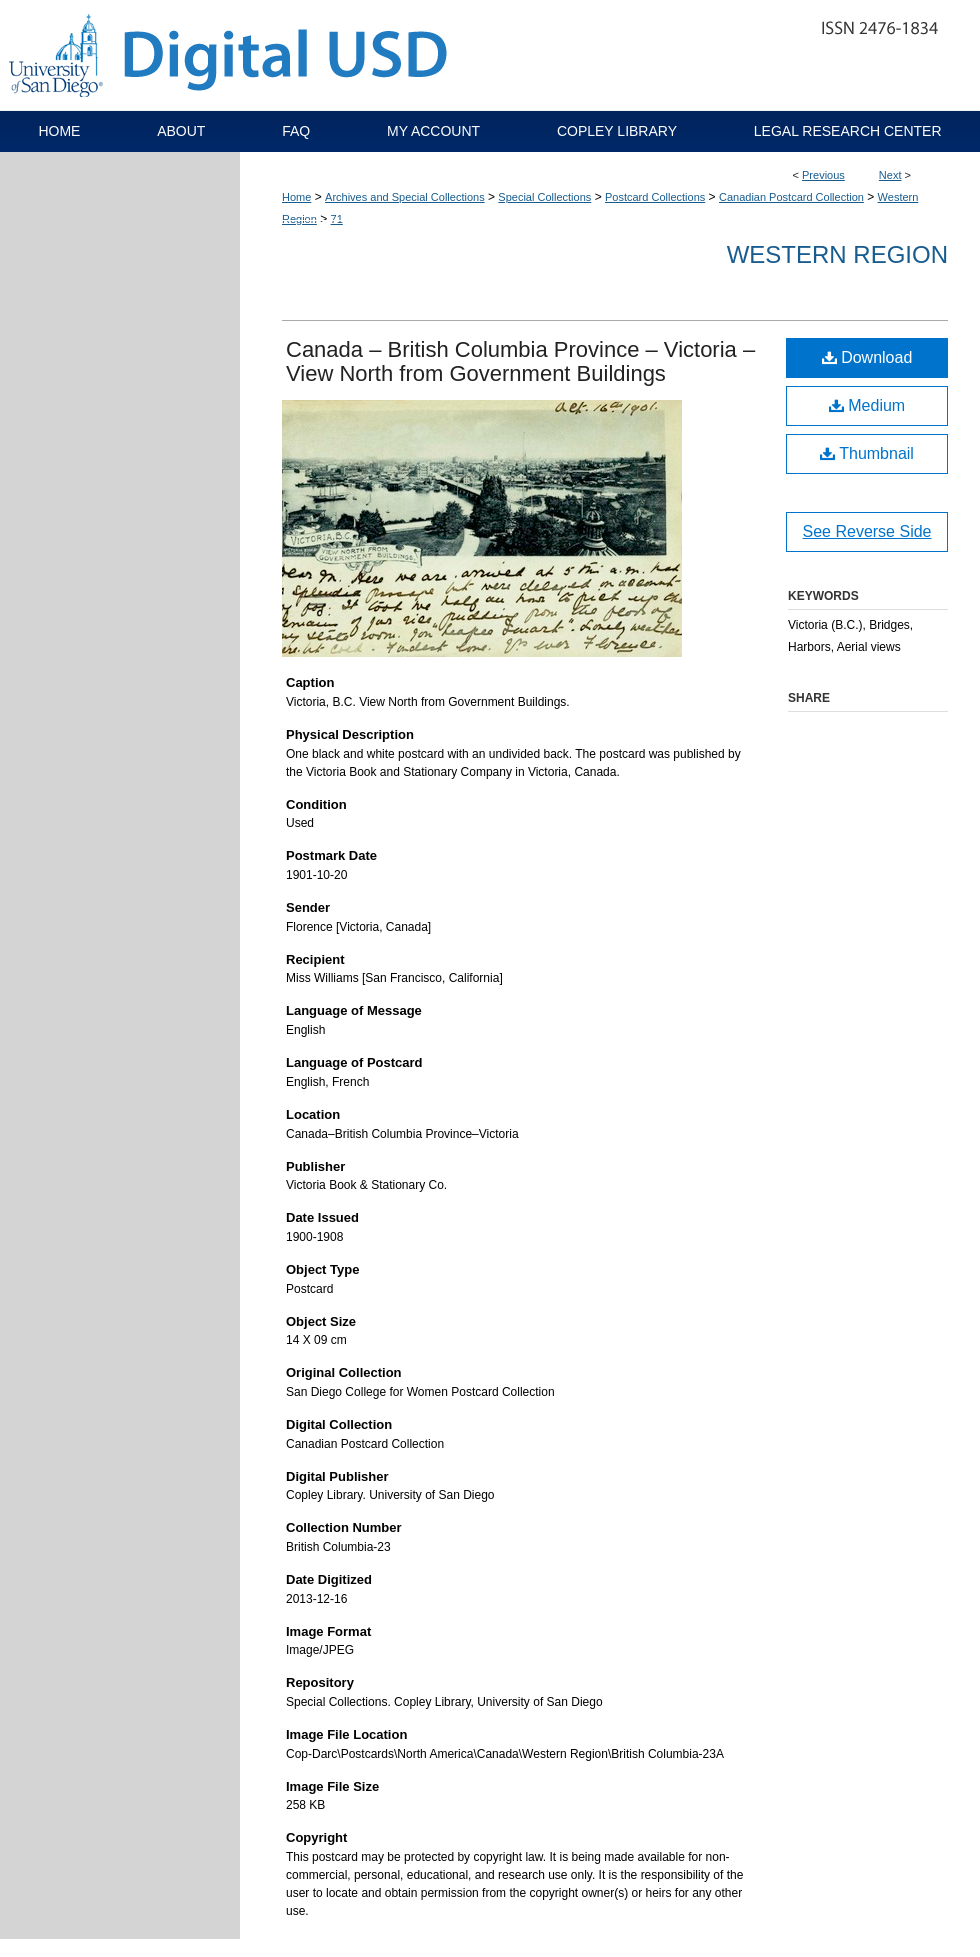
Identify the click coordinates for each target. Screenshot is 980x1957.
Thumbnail (867, 453)
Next (890, 175)
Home (296, 197)
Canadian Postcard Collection (791, 197)
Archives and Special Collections (405, 197)
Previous (823, 175)
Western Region (837, 254)
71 (337, 219)
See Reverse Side (867, 531)
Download (867, 357)
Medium (867, 405)
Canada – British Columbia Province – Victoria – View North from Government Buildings (520, 361)
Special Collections (544, 197)
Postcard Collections (655, 197)
